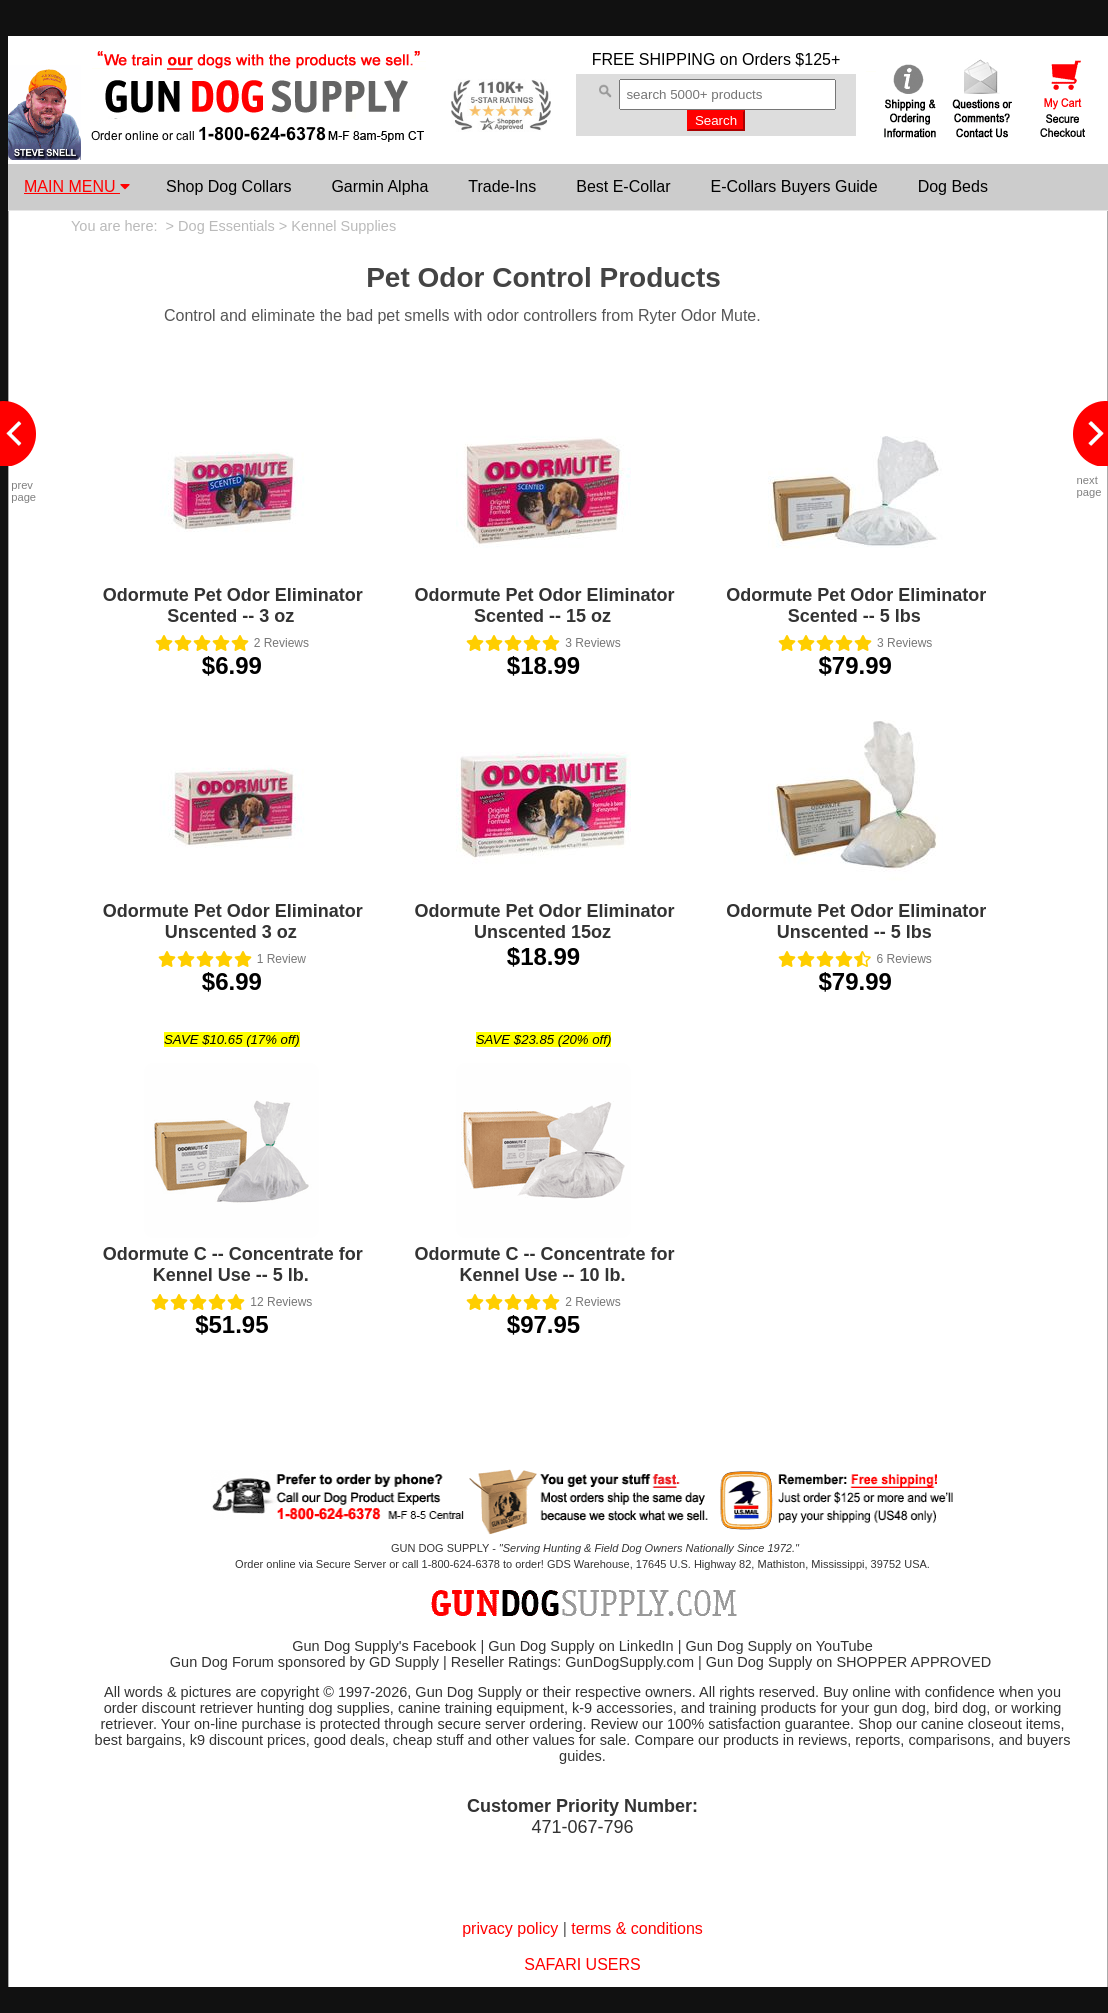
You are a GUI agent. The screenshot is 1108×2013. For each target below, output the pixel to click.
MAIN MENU (77, 186)
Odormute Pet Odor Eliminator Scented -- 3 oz (233, 605)
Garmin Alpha (379, 186)
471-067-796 (582, 1827)
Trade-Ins (502, 186)
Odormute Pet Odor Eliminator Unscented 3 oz (233, 921)
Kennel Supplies (343, 226)
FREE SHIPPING (654, 59)
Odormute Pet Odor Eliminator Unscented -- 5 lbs (856, 921)
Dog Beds (953, 186)
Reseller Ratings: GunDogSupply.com (572, 1662)
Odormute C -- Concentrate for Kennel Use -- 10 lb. (544, 1264)
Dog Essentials (226, 226)
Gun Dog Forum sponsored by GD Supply (304, 1662)
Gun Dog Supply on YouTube (778, 1646)
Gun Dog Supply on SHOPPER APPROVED (848, 1662)
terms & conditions (637, 1928)
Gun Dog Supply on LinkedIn (580, 1646)
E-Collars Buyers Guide (793, 186)
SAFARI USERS (582, 1964)
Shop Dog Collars (228, 186)
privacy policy (510, 1928)
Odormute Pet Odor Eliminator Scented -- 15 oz (544, 605)
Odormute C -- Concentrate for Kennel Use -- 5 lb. (233, 1264)
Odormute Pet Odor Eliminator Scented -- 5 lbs (856, 605)
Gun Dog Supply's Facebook (384, 1646)
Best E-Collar (623, 186)
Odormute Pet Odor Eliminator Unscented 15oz (544, 921)
